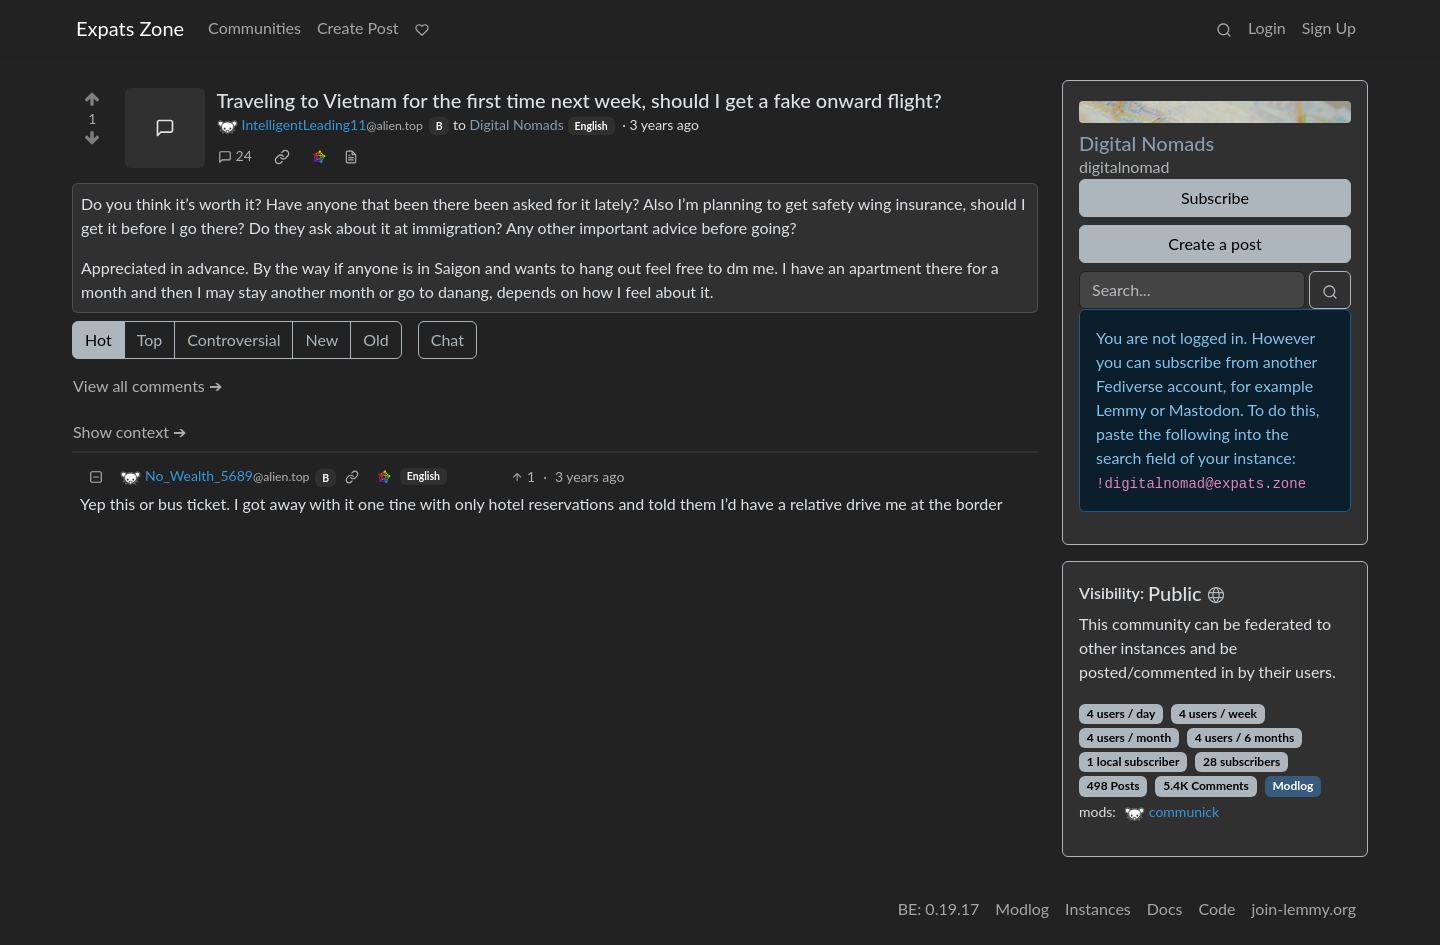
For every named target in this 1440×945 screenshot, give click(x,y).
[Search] (1192, 290)
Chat (447, 339)
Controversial (233, 339)
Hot (98, 339)
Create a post (1214, 243)
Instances (1098, 908)
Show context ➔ (129, 431)
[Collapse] (96, 476)
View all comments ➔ (147, 385)
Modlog (1292, 785)
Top (150, 339)
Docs (1165, 908)
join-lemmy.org (1304, 908)
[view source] (351, 155)
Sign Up (1329, 27)
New (321, 339)
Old (375, 339)
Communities (254, 27)
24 (235, 155)
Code (1217, 908)
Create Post (358, 27)
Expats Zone (130, 28)
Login (1267, 27)
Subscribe (1215, 197)
